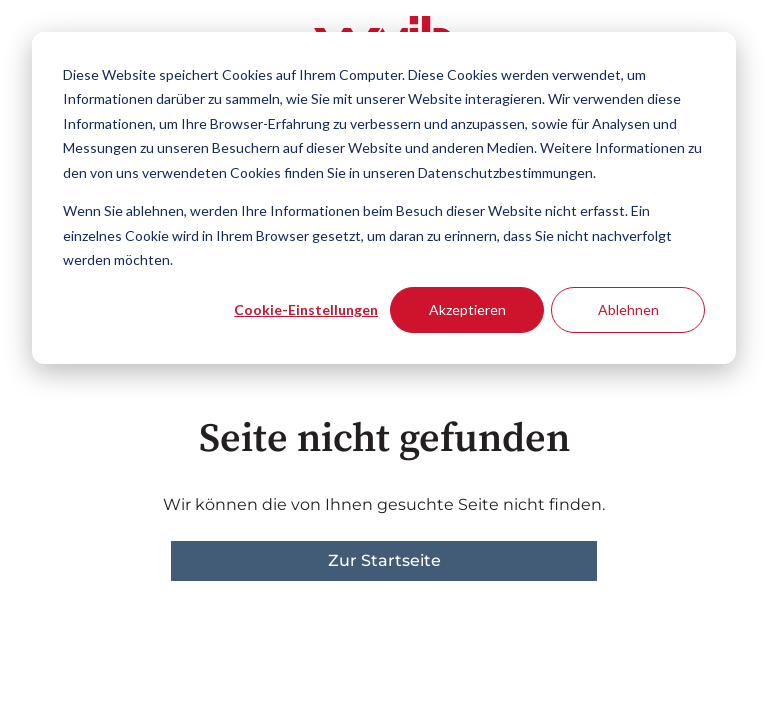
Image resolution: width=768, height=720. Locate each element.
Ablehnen (628, 309)
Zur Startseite (384, 560)
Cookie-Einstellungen (306, 309)
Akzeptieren (467, 309)
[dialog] (384, 198)
